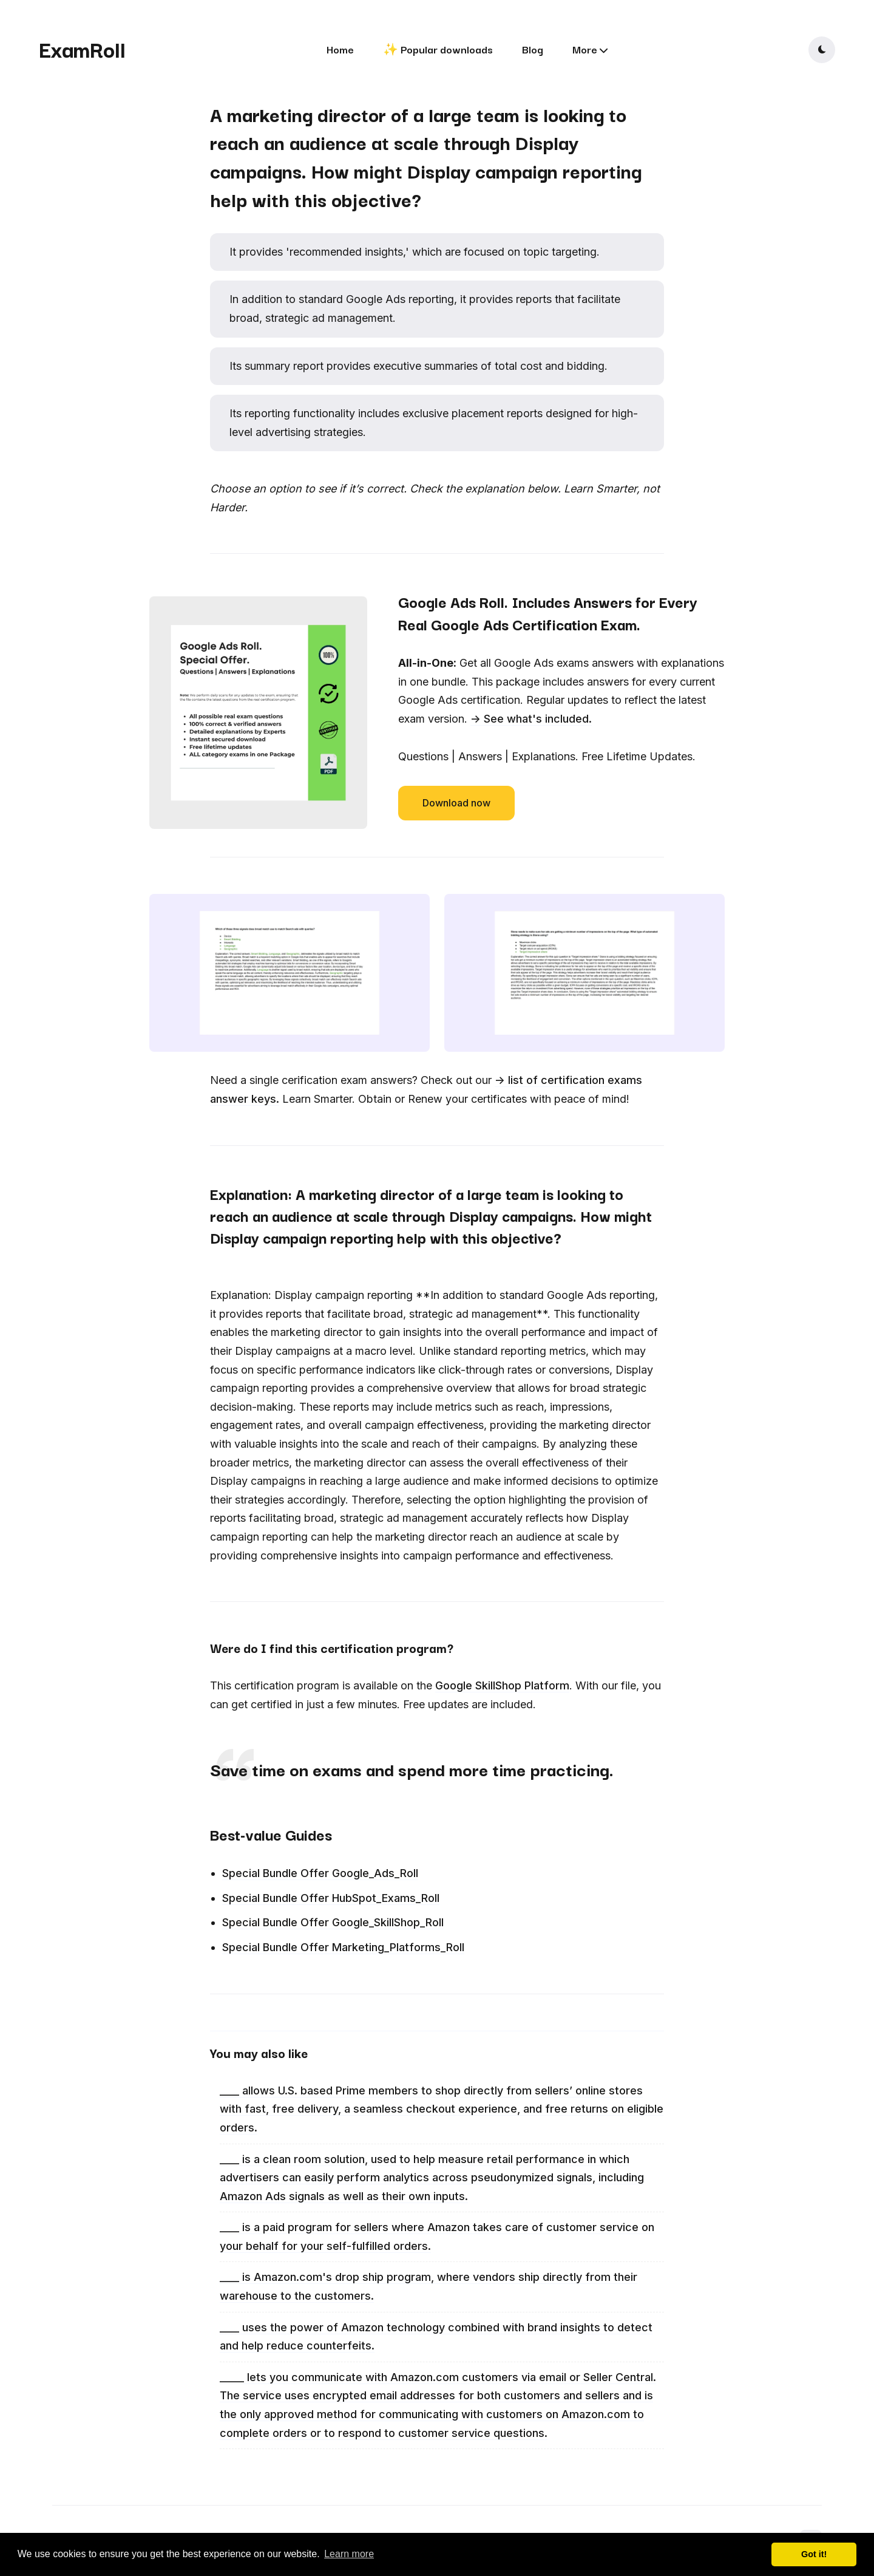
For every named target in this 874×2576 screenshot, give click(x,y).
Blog (532, 49)
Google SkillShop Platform (502, 1685)
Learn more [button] (349, 2554)
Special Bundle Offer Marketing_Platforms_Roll (343, 1947)
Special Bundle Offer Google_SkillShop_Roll (333, 1922)
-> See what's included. (531, 718)
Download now (456, 803)
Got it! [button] (814, 2554)
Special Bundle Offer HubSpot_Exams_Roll (330, 1898)
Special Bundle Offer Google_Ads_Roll (320, 1873)
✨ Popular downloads (438, 49)
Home (340, 49)
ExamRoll (82, 48)
